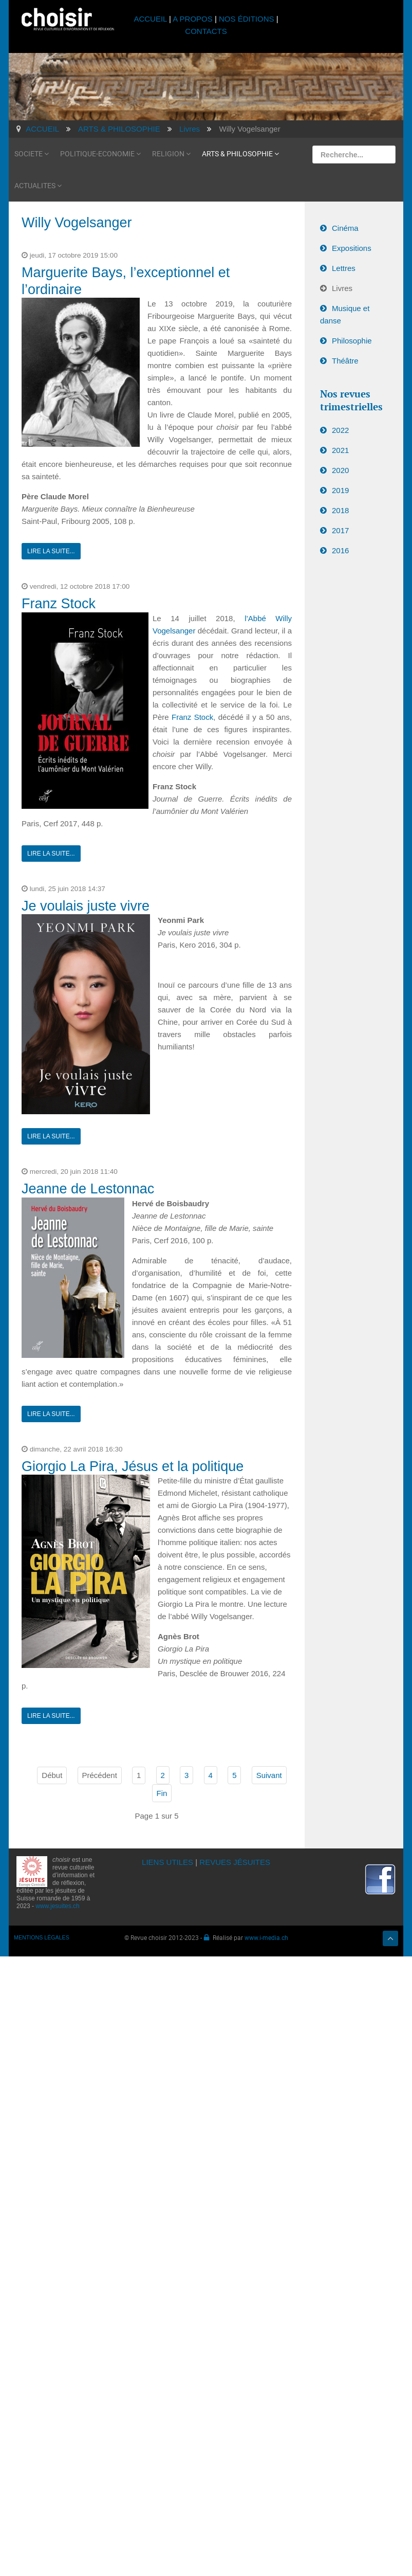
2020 (340, 470)
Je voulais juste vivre (85, 906)
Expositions (351, 248)
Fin (162, 1793)
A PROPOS (193, 18)
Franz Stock (59, 603)
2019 (340, 490)
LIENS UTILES (167, 1862)
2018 (340, 510)
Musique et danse (344, 314)
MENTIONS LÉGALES (41, 1937)
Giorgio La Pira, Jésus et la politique (133, 1466)
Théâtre (345, 360)
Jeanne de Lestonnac (88, 1188)
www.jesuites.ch (57, 1906)
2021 (340, 450)
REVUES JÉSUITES (234, 1862)
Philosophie (352, 340)
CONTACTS (206, 31)
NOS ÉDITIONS (246, 18)
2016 (340, 550)
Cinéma (345, 228)
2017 (340, 530)
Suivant (269, 1775)
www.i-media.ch (266, 1937)
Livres (342, 288)
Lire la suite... (51, 551)
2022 (340, 430)
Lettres (343, 268)
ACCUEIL (151, 18)
